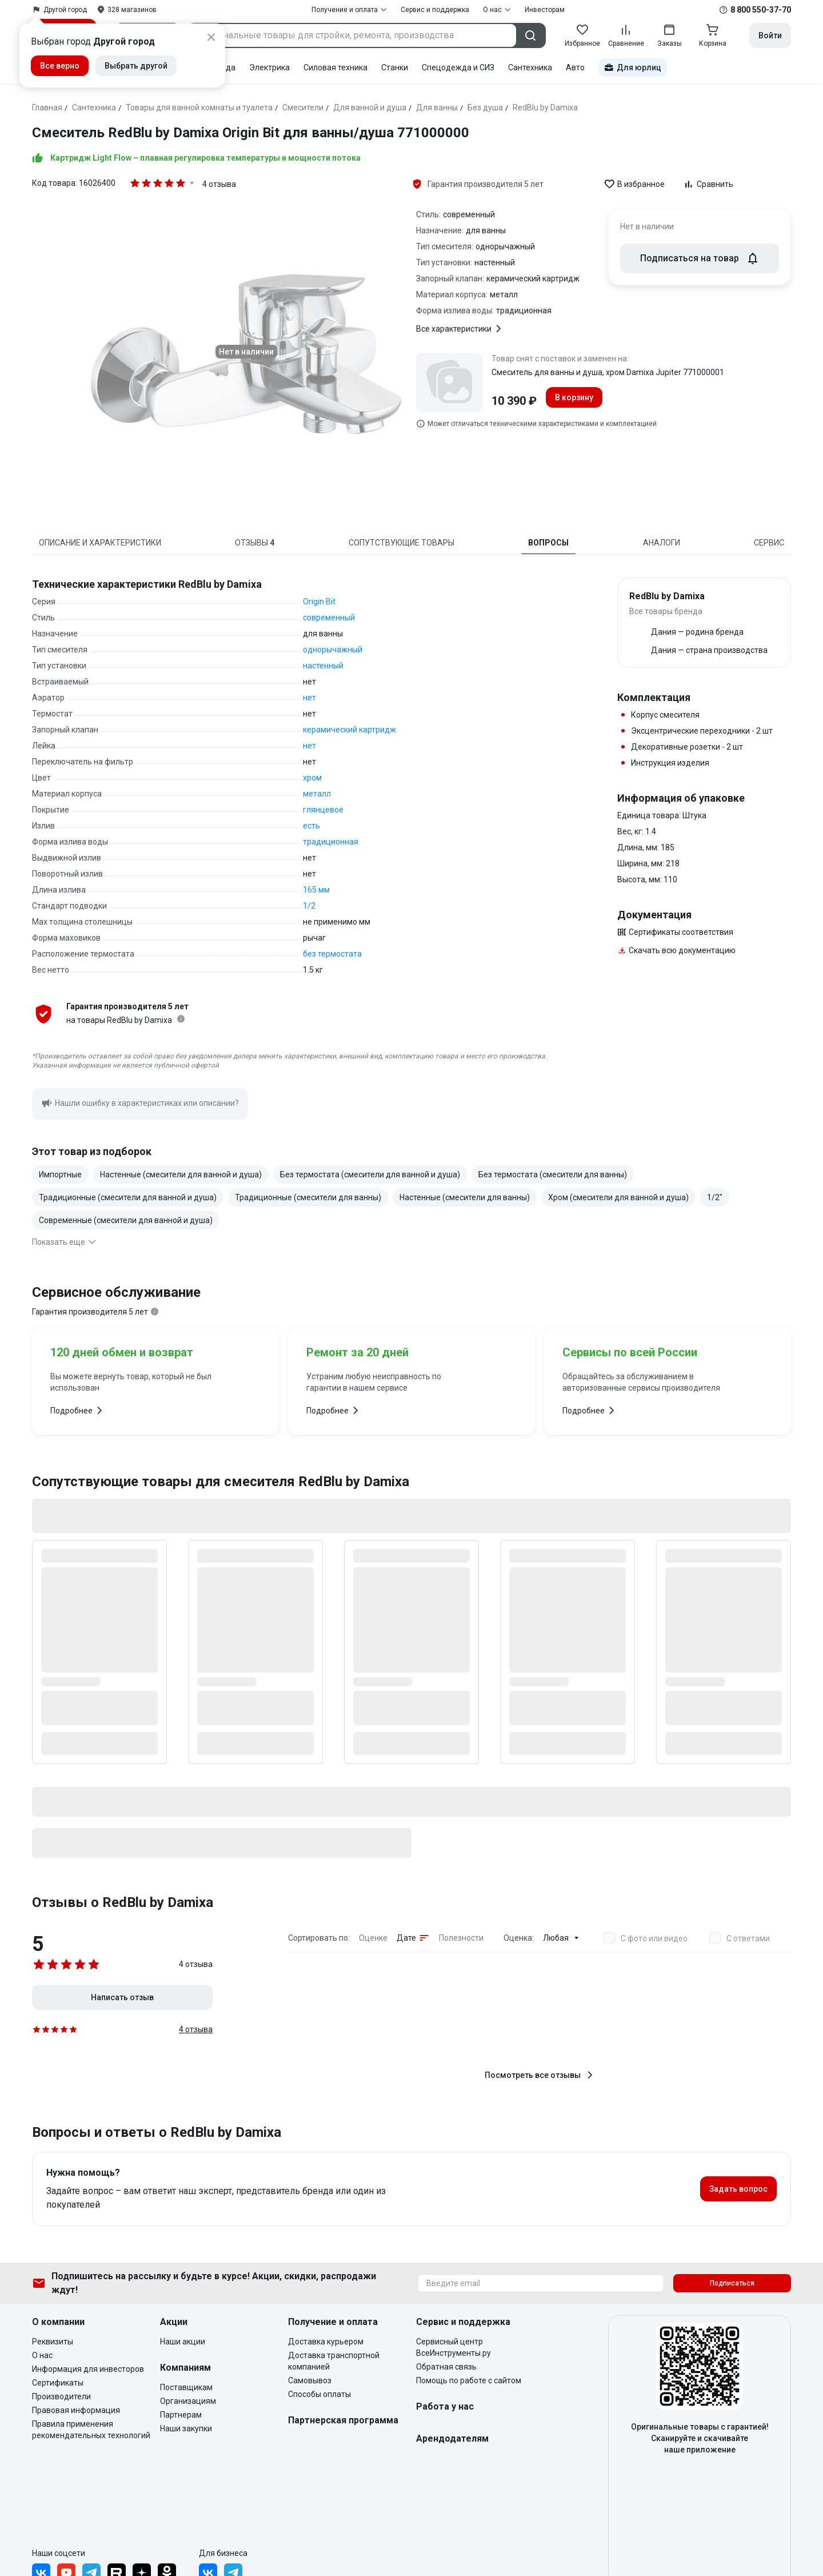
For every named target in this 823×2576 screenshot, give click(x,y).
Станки (394, 67)
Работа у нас (445, 2406)
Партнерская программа (343, 2420)
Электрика (269, 67)
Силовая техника (335, 67)
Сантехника (530, 67)
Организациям (188, 2401)
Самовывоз (309, 2380)
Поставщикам (186, 2387)
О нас (42, 2355)
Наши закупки (186, 2428)
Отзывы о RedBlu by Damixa (122, 1902)
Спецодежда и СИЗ (458, 67)
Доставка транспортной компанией (333, 2361)
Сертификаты (57, 2382)
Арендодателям (452, 2438)
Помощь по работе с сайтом (468, 2380)
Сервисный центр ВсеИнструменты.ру (453, 2347)
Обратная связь (446, 2366)
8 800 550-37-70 (760, 9)
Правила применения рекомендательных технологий (91, 2429)
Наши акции (182, 2341)
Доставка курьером (325, 2341)
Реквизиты (52, 2341)
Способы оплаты (319, 2394)
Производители (61, 2396)
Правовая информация (76, 2410)
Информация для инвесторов (88, 2369)
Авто (575, 67)
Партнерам (181, 2414)
